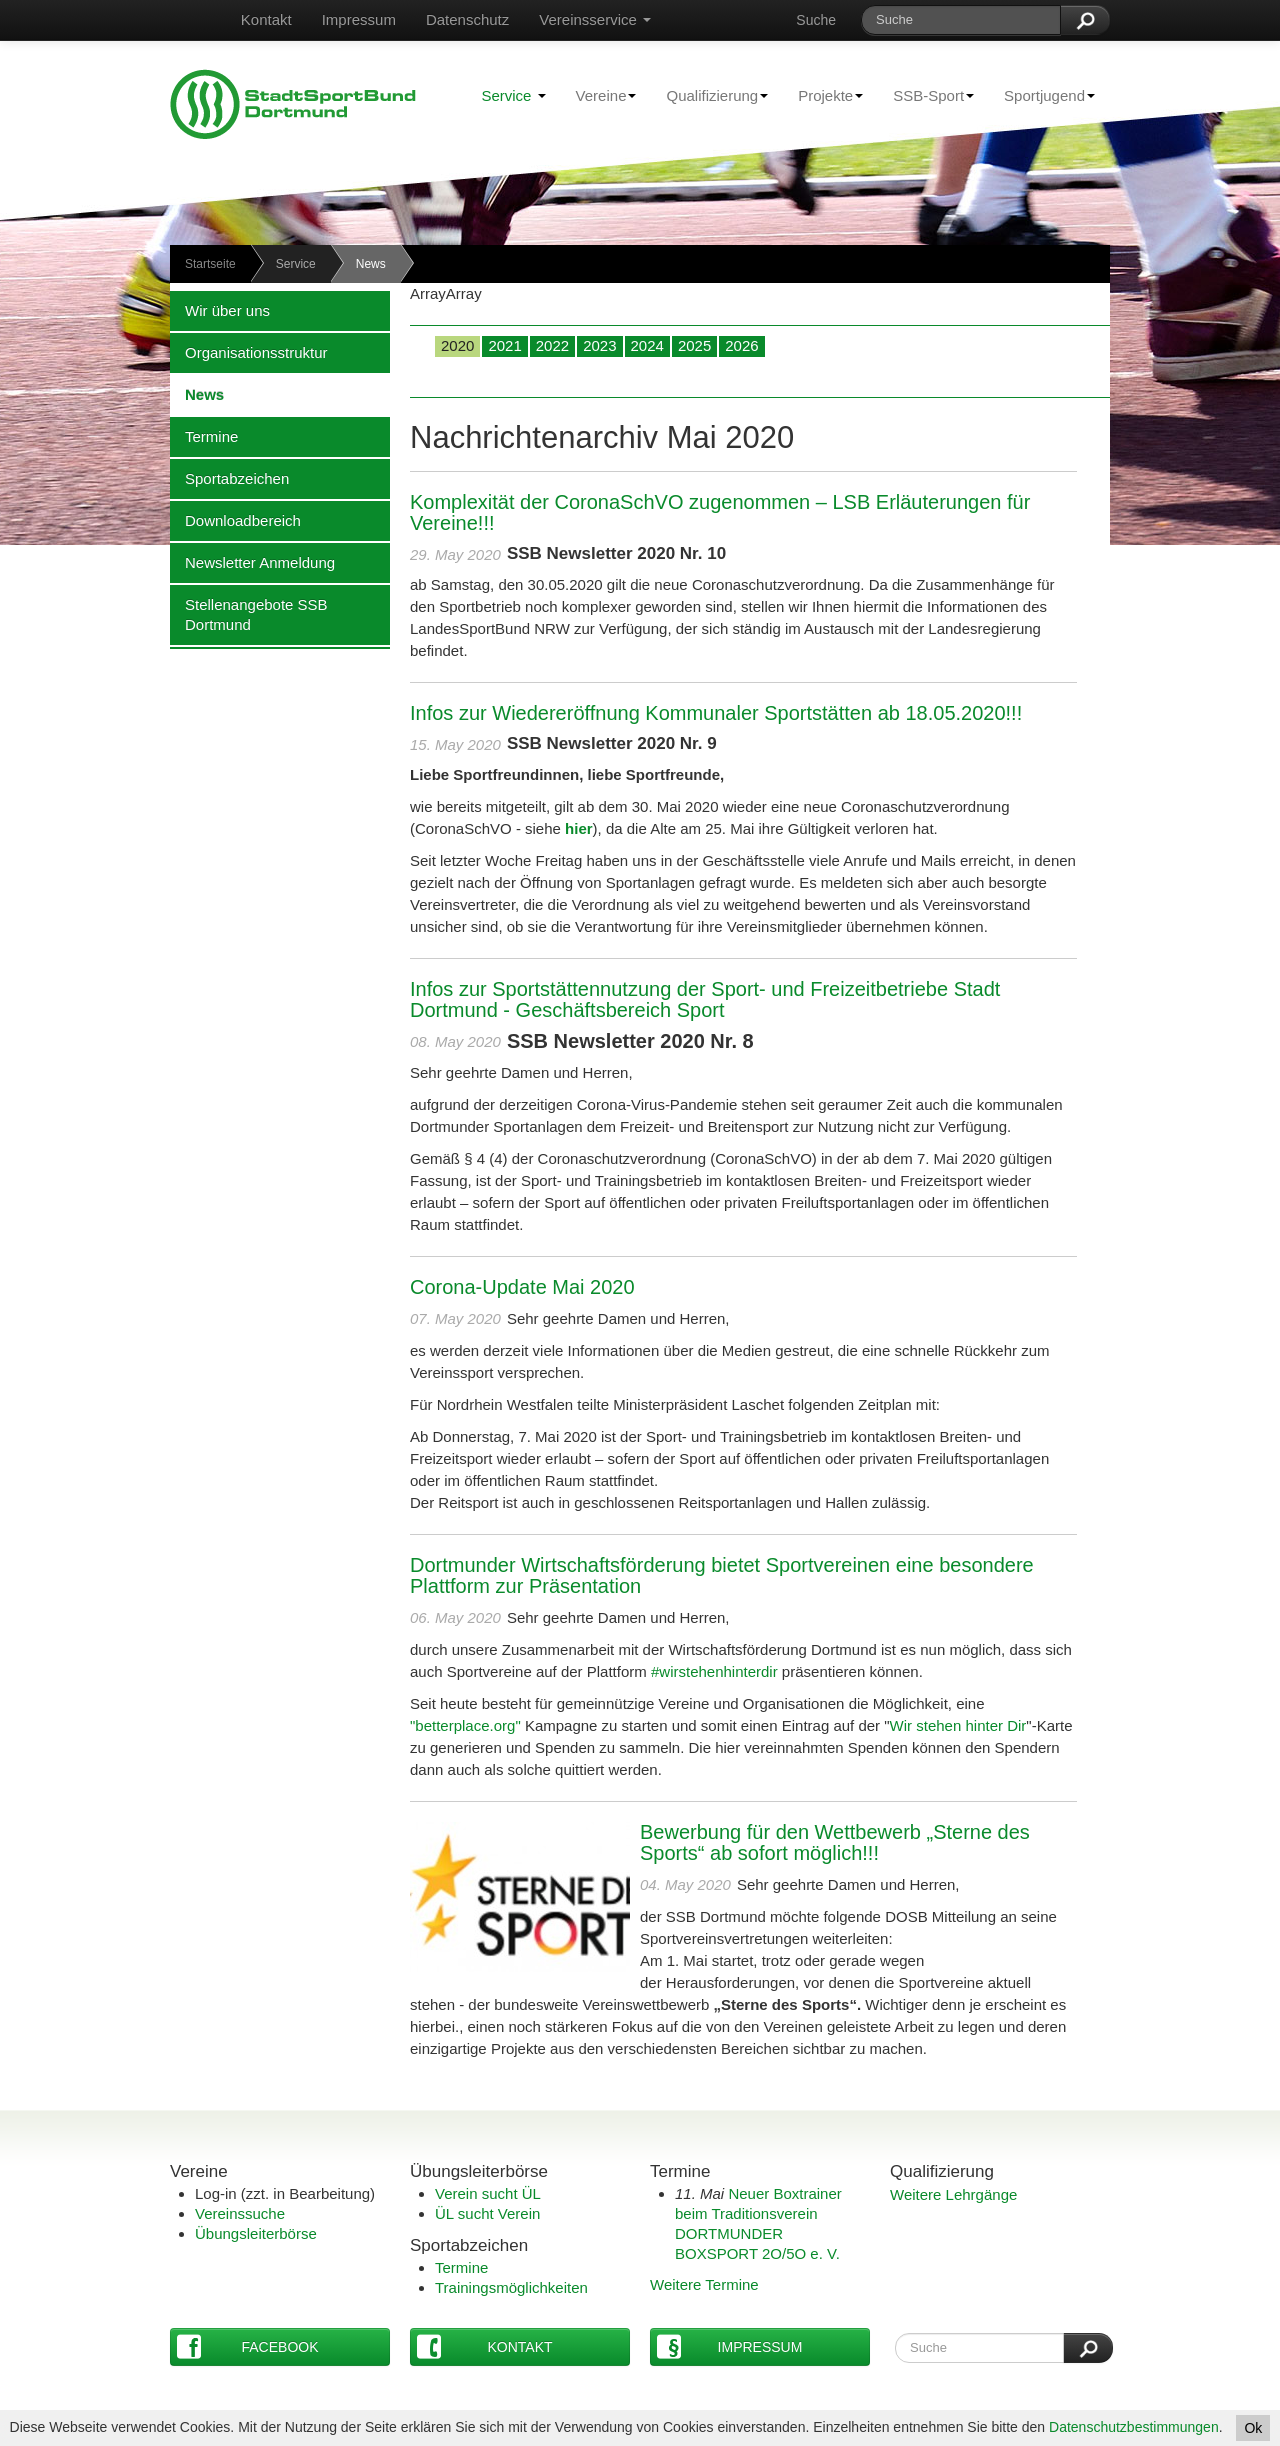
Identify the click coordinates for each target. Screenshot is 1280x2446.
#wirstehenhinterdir (712, 1671)
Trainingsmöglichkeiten (511, 2287)
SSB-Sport (926, 95)
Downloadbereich (235, 520)
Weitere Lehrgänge (953, 2194)
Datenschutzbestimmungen (1134, 2427)
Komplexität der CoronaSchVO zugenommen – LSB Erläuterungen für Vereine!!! (720, 512)
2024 (647, 345)
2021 (504, 345)
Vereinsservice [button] (595, 19)
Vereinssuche (240, 2213)
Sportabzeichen (229, 478)
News (197, 394)
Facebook (248, 2346)
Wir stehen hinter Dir (958, 1725)
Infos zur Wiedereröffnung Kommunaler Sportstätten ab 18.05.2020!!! (716, 713)
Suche (816, 20)
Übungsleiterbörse (256, 2233)
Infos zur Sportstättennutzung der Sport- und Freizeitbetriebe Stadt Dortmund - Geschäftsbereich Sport (705, 999)
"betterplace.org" (467, 1725)
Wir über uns (220, 310)
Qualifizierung (709, 95)
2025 (694, 345)
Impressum (359, 19)
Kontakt (266, 19)
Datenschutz (467, 19)
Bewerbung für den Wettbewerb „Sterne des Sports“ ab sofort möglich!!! (835, 1842)
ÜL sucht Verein (487, 2213)
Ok (1253, 2428)
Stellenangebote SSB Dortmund (249, 614)
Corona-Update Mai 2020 (522, 1287)
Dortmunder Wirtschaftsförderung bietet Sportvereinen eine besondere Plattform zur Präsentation (722, 1575)
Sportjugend (1042, 95)
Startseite (210, 264)
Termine (204, 436)
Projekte (823, 95)
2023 (599, 345)
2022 (552, 345)
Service (513, 95)
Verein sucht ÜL (488, 2193)
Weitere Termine (704, 2284)
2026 (741, 345)
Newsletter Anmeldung (252, 562)
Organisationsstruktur (249, 352)
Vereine (599, 95)
